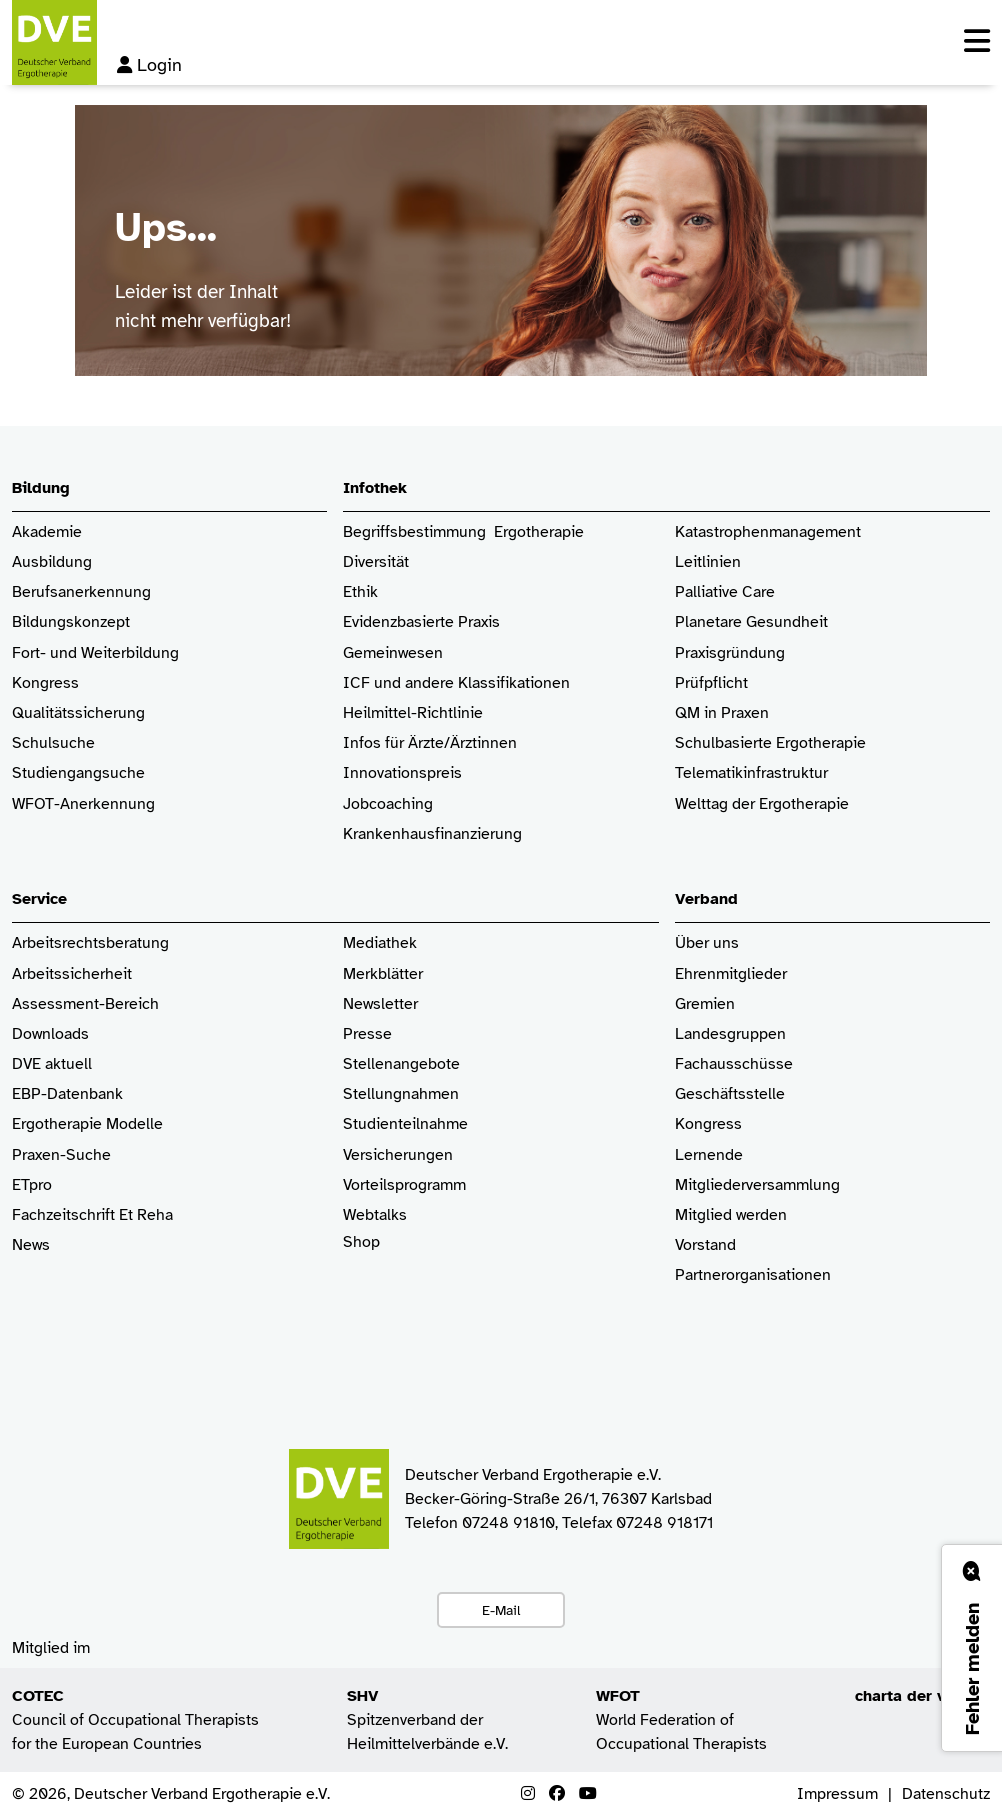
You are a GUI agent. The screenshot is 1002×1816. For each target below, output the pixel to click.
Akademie (47, 532)
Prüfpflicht (711, 683)
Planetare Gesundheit (751, 622)
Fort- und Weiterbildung (95, 653)
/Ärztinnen (480, 743)
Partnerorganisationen (753, 1275)
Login (149, 65)
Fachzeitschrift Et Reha (92, 1215)
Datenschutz (946, 1794)
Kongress (45, 683)
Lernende (709, 1155)
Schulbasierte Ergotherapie (770, 743)
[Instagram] (528, 1794)
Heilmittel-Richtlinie (413, 713)
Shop (361, 1252)
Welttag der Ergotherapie (762, 804)
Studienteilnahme (405, 1124)
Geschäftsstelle (730, 1094)
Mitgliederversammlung (757, 1185)
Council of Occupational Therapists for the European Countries (135, 1720)
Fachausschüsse (734, 1064)
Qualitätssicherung (78, 713)
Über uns (707, 943)
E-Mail (501, 1610)
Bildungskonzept (71, 622)
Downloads (50, 1034)
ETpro (32, 1185)
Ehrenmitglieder (731, 974)
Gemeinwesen (393, 653)
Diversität (376, 562)
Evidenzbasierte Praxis (421, 622)
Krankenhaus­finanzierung (432, 834)
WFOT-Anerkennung (83, 804)
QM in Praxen (722, 713)
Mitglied (703, 1215)
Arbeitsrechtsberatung (90, 943)
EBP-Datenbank (67, 1094)
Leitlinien (708, 562)
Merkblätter (383, 974)
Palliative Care (725, 592)
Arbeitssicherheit (72, 974)
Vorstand (705, 1245)
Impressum (837, 1794)
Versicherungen (398, 1155)
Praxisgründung (730, 653)
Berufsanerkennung (81, 592)
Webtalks (375, 1215)
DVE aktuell (52, 1064)
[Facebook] (557, 1794)
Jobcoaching (388, 804)
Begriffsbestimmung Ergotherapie (463, 532)
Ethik (360, 592)
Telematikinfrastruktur (751, 773)
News (31, 1245)
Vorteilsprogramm (404, 1185)
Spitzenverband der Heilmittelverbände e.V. (427, 1720)
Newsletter (380, 1004)
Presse (367, 1034)
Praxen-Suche (61, 1155)
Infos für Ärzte (393, 743)
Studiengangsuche (78, 773)
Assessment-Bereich (85, 1004)
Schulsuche (53, 743)
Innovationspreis (402, 773)
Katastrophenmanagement (768, 532)
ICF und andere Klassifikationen (456, 683)
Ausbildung (52, 562)
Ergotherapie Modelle (87, 1124)
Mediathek (380, 943)
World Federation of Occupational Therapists (681, 1720)
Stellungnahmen (401, 1094)
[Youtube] (588, 1794)
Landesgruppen (730, 1034)
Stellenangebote (401, 1064)
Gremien (705, 1004)
